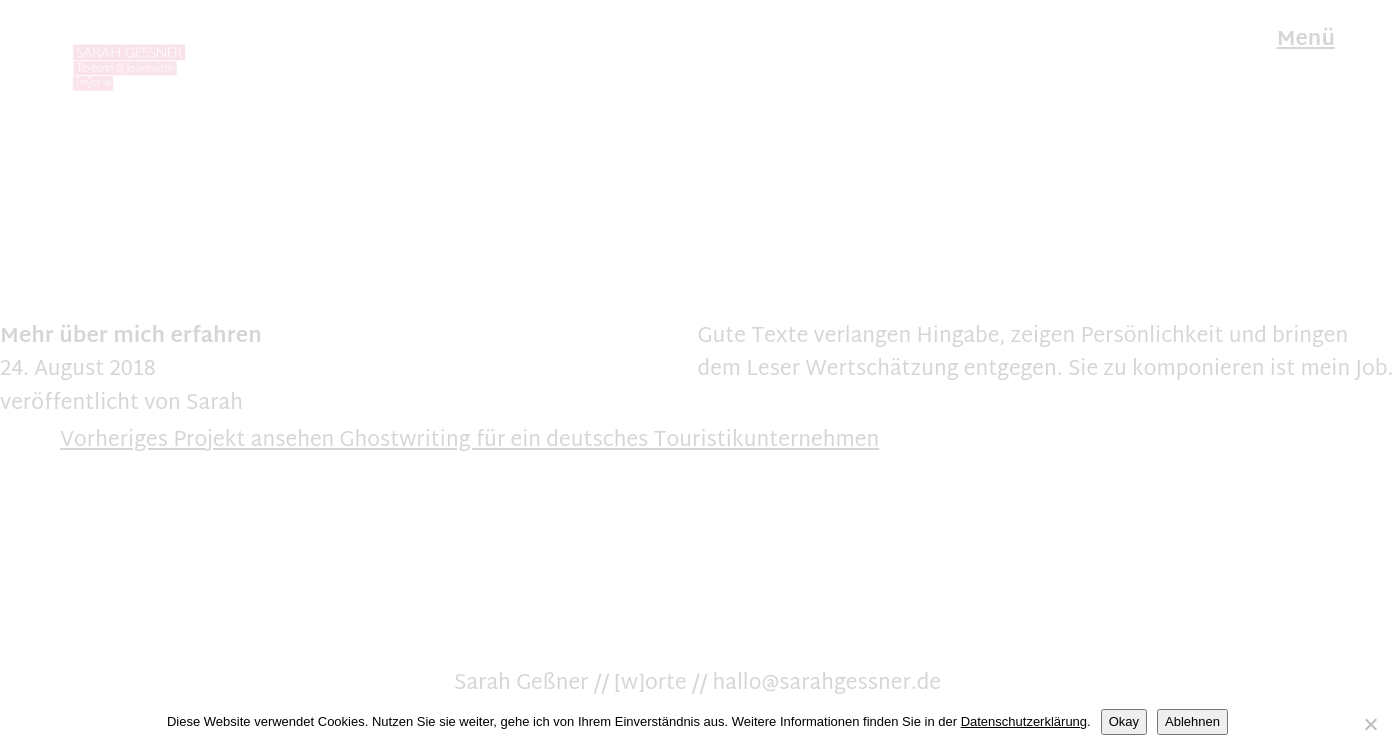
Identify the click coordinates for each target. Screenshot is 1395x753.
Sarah (214, 404)
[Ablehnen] (1370, 724)
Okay (1124, 721)
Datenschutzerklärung (1024, 721)
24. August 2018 (78, 370)
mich (139, 337)
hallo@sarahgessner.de (827, 684)
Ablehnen (1192, 721)
